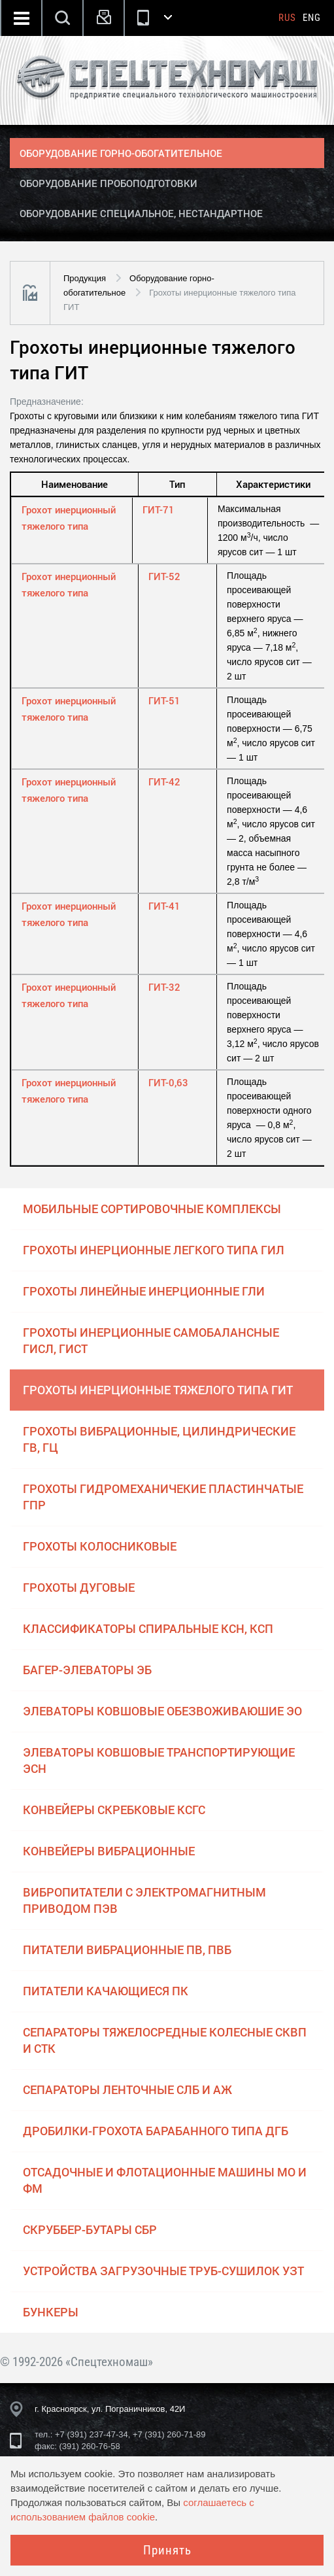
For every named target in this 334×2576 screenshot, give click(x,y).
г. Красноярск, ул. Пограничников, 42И (110, 2409)
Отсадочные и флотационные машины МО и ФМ (165, 2180)
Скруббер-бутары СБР (90, 2229)
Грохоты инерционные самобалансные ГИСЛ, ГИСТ (151, 1340)
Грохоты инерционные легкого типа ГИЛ (153, 1250)
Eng (312, 18)
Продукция (84, 278)
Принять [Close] (167, 2550)
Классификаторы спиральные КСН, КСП (148, 1628)
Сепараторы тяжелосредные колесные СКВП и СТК (165, 2040)
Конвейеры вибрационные (109, 1851)
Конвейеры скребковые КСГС (114, 1809)
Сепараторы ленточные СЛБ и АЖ (127, 2089)
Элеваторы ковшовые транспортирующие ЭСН (159, 1760)
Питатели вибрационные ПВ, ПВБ (127, 1949)
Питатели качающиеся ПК (105, 1991)
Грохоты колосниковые (99, 1546)
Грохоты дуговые (79, 1587)
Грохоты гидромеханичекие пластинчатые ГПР (163, 1497)
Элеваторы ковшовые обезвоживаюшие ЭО (162, 1711)
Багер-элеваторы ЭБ (87, 1669)
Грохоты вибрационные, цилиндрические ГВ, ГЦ (159, 1439)
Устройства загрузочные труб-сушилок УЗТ (163, 2270)
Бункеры (50, 2312)
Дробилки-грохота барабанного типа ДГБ (155, 2130)
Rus (287, 18)
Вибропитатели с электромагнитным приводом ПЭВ (144, 1900)
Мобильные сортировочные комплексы (152, 1208)
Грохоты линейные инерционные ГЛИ (144, 1291)
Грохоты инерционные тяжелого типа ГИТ (158, 1390)
